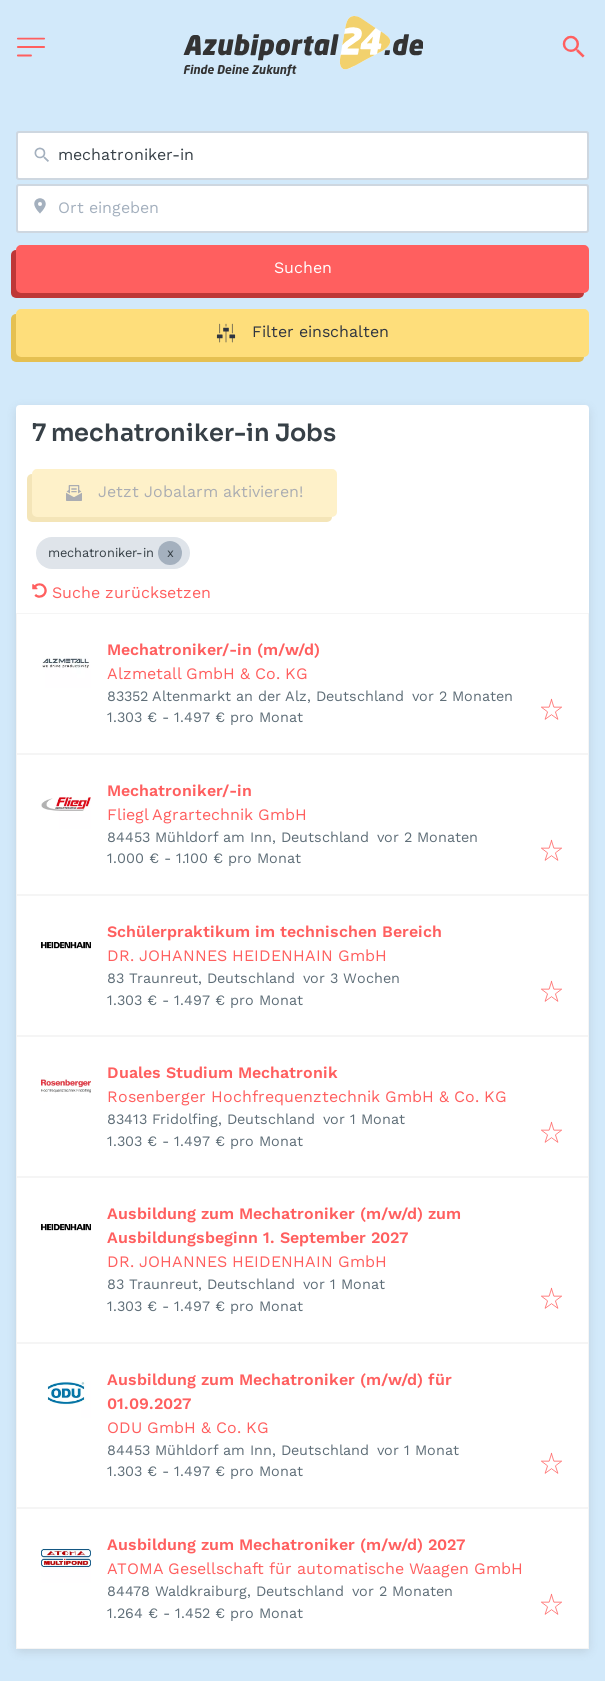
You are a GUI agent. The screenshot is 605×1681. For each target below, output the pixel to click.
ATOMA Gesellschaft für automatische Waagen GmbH (315, 1568)
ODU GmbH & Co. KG (188, 1427)
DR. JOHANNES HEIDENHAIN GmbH (247, 955)
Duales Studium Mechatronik (222, 1072)
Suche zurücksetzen (121, 592)
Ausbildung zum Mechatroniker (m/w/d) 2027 (286, 1544)
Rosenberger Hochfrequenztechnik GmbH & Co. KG (307, 1096)
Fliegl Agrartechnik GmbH (207, 814)
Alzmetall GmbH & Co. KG (207, 673)
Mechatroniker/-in (179, 790)
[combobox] (302, 155)
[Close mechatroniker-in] (170, 553)
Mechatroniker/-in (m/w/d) (213, 649)
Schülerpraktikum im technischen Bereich (274, 931)
